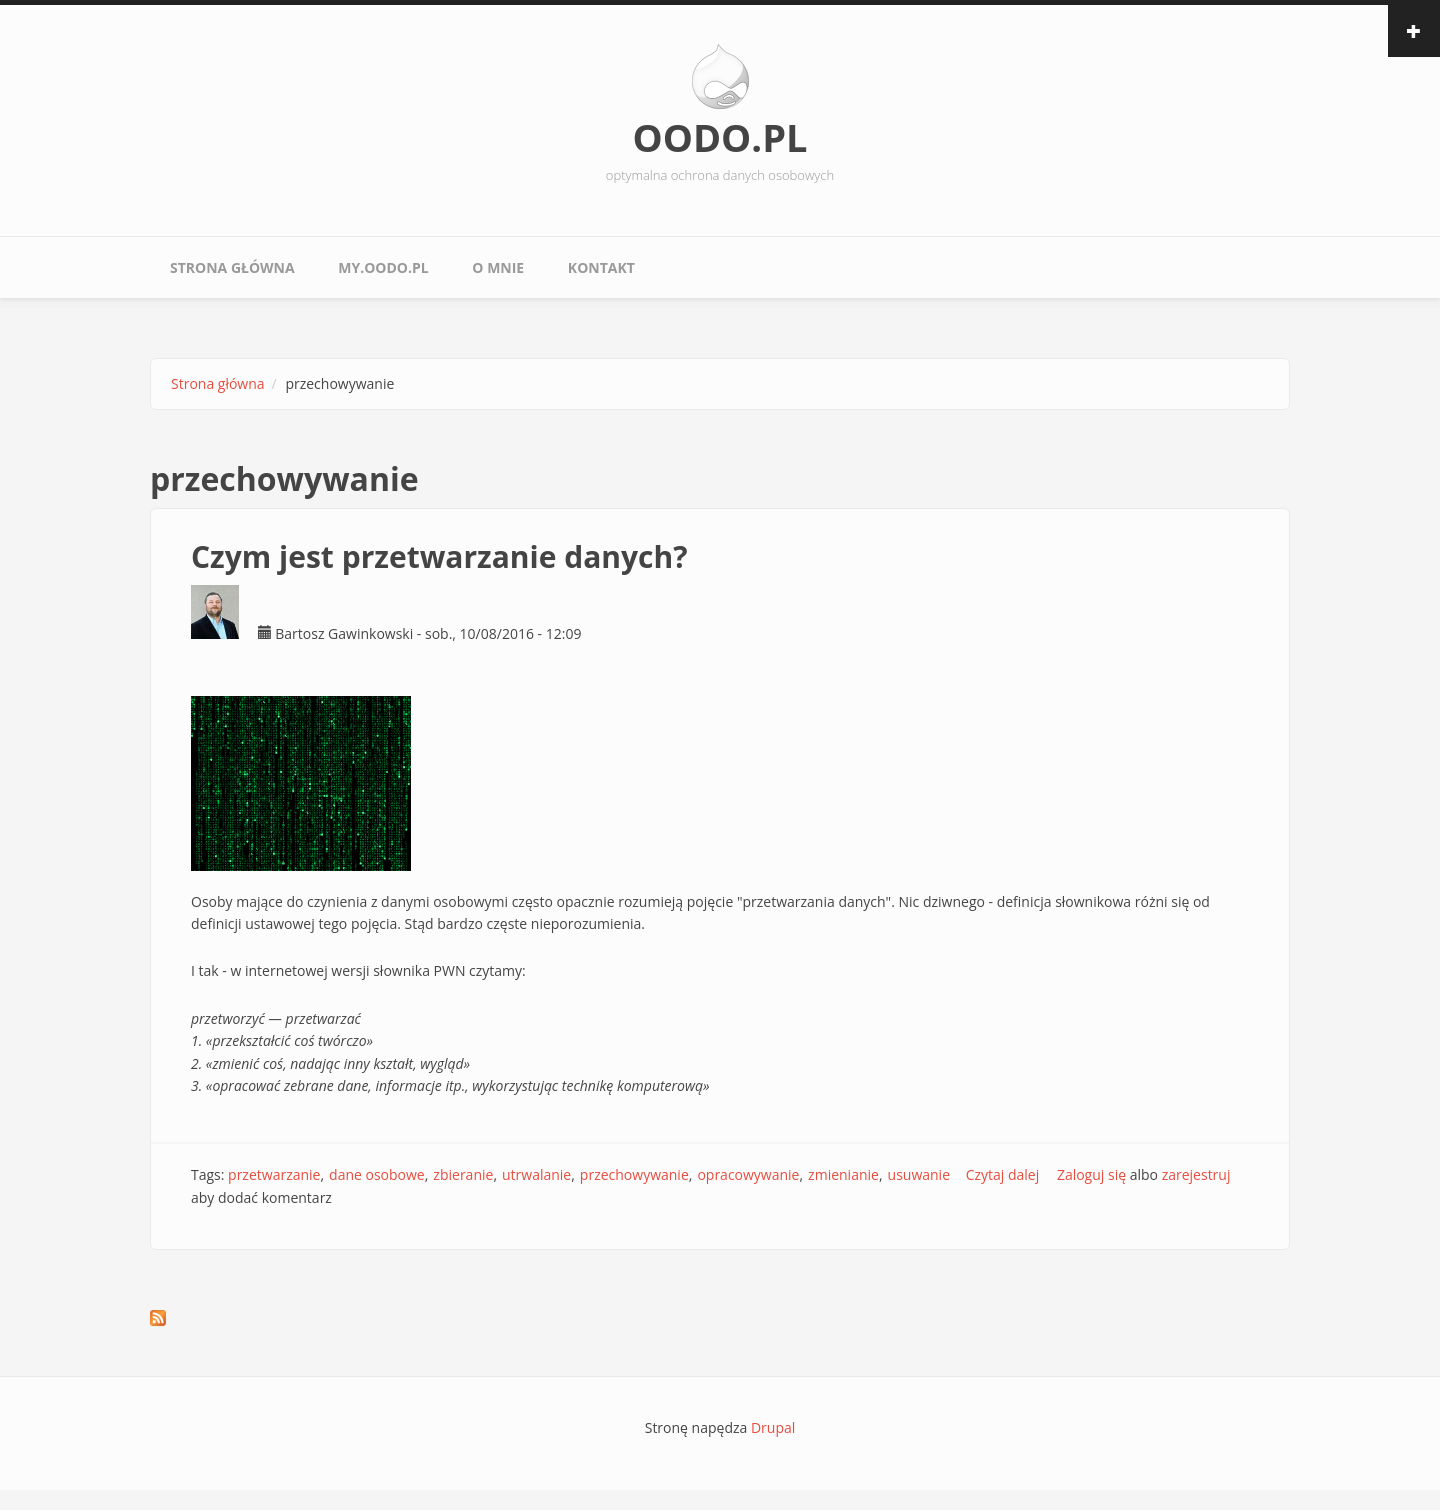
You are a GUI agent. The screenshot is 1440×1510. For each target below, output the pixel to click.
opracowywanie (748, 1174)
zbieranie (463, 1174)
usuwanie (919, 1174)
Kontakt (601, 267)
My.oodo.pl (383, 267)
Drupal (773, 1427)
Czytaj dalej (1003, 1174)
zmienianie (843, 1174)
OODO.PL (719, 137)
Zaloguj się (1091, 1174)
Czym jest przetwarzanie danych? (439, 556)
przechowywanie (634, 1174)
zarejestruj (1196, 1174)
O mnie (498, 267)
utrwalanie (536, 1174)
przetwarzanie (274, 1174)
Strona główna (232, 267)
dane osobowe (377, 1174)
